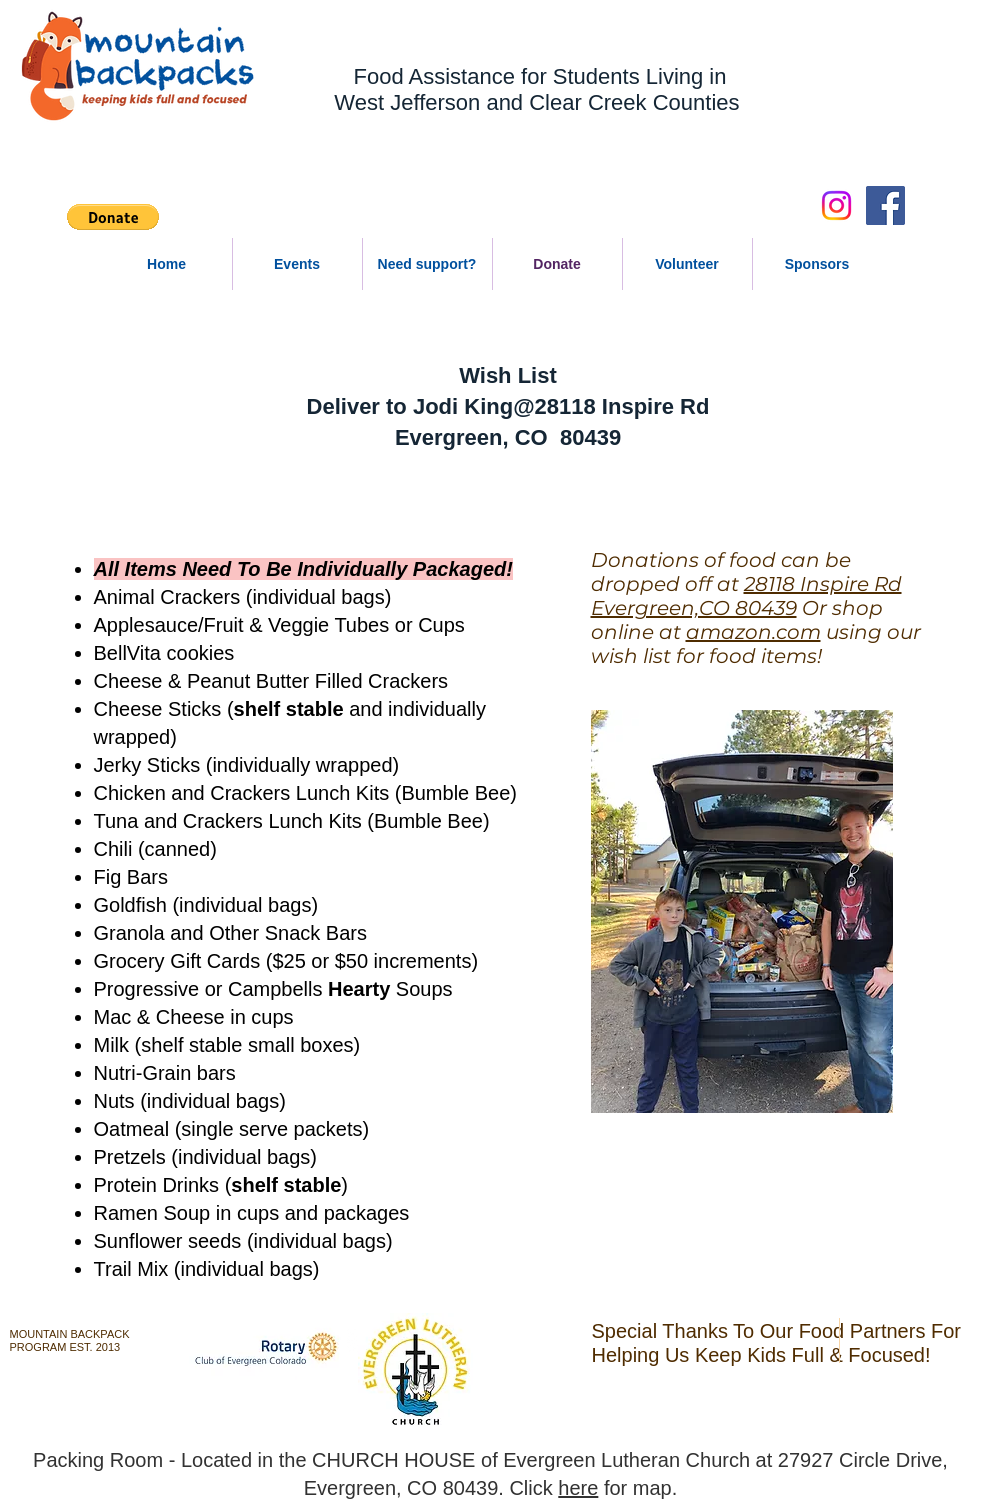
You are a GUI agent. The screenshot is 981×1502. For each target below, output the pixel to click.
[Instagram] (836, 205)
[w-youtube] (347, 1339)
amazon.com (753, 632)
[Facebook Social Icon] (885, 205)
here (578, 1488)
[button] (113, 217)
